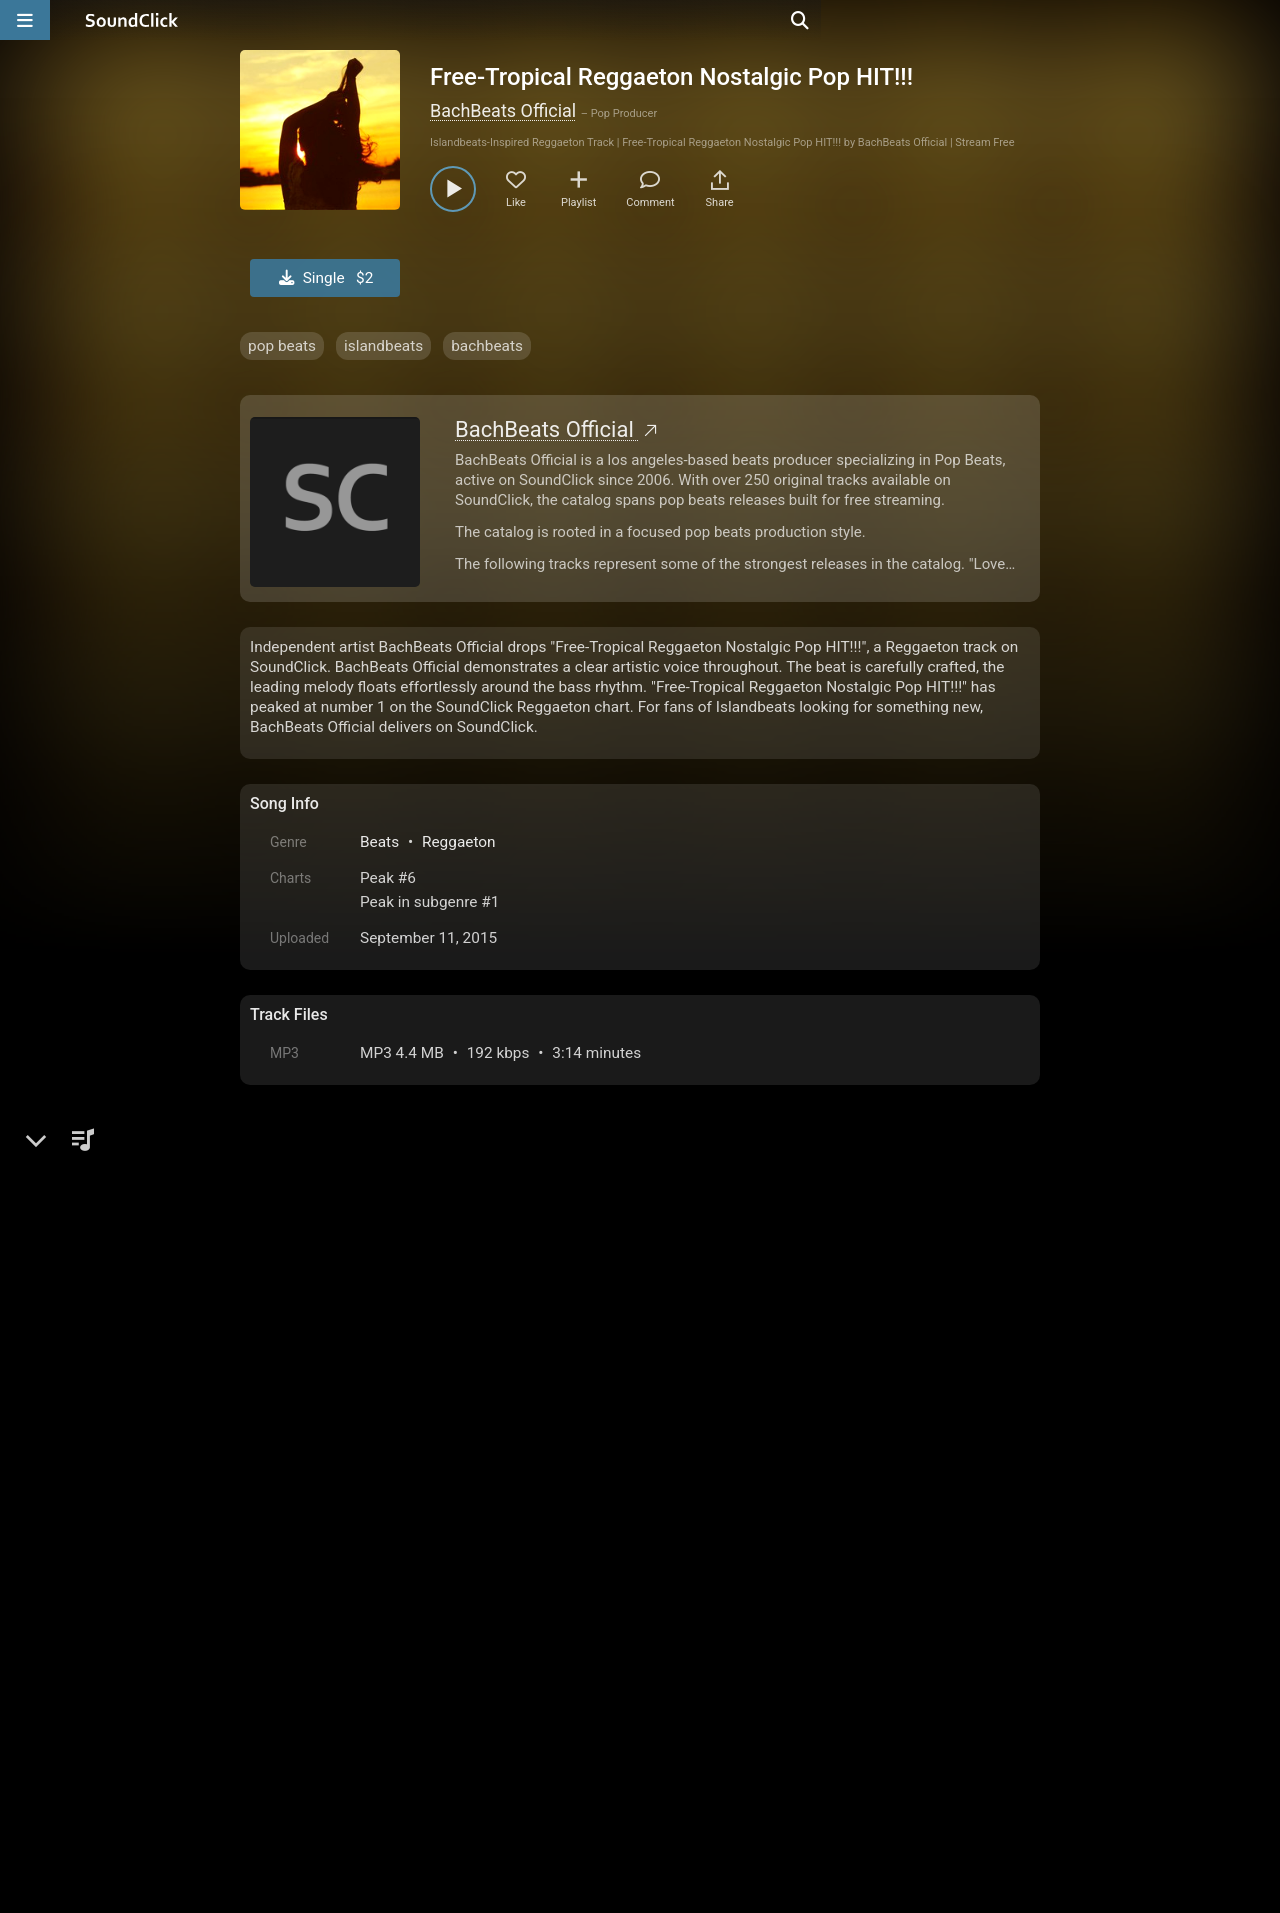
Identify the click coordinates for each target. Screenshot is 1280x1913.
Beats (379, 842)
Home (280, 1686)
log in (401, 1466)
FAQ (334, 1686)
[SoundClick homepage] (132, 20)
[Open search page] (1260, 20)
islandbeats (383, 346)
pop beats (282, 346)
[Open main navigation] (25, 20)
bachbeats (487, 346)
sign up (329, 1466)
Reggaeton (459, 842)
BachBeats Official (503, 110)
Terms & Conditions (434, 1686)
